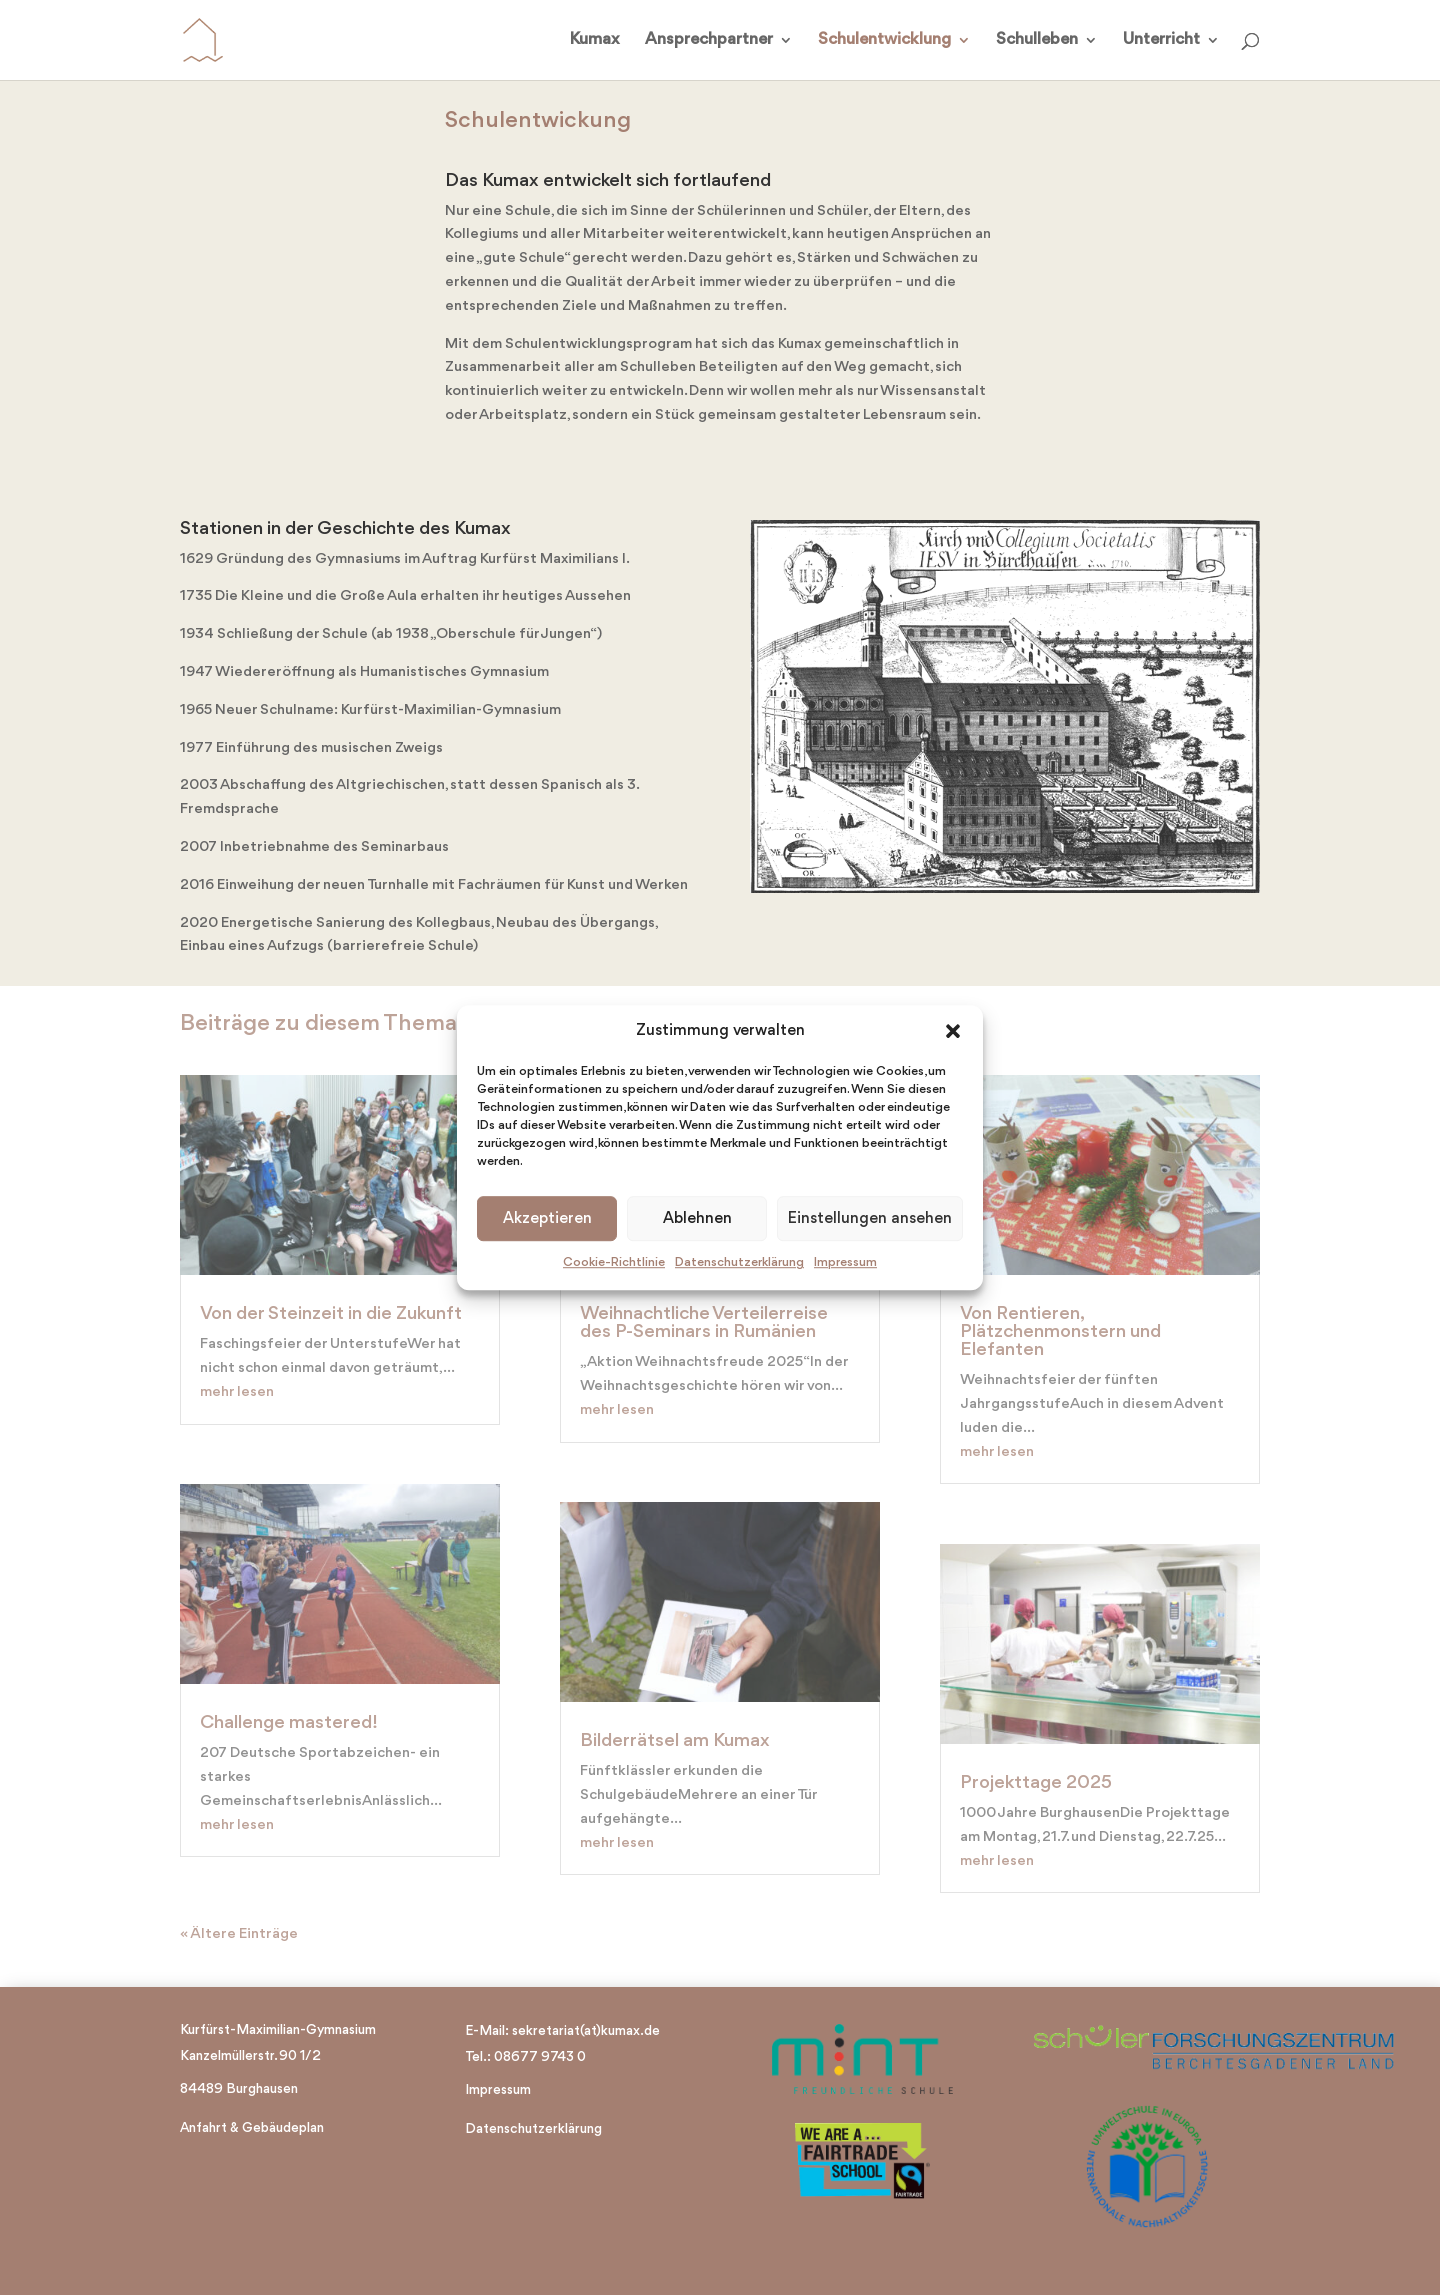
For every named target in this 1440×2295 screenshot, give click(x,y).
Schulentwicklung (884, 40)
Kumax (595, 40)
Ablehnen (697, 1219)
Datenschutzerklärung (739, 1263)
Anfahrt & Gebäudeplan (252, 2128)
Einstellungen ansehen (870, 1219)
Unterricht (1161, 40)
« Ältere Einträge (239, 1934)
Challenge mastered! (289, 1723)
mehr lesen (237, 1392)
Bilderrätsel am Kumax (675, 1741)
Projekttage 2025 (1036, 1783)
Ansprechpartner (709, 40)
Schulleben (1037, 40)
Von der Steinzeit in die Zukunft (331, 1314)
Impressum (845, 1263)
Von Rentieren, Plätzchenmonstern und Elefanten (1060, 1332)
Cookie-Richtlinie (614, 1263)
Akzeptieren (547, 1219)
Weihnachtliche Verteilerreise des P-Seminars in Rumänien (704, 1323)
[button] (953, 1032)
